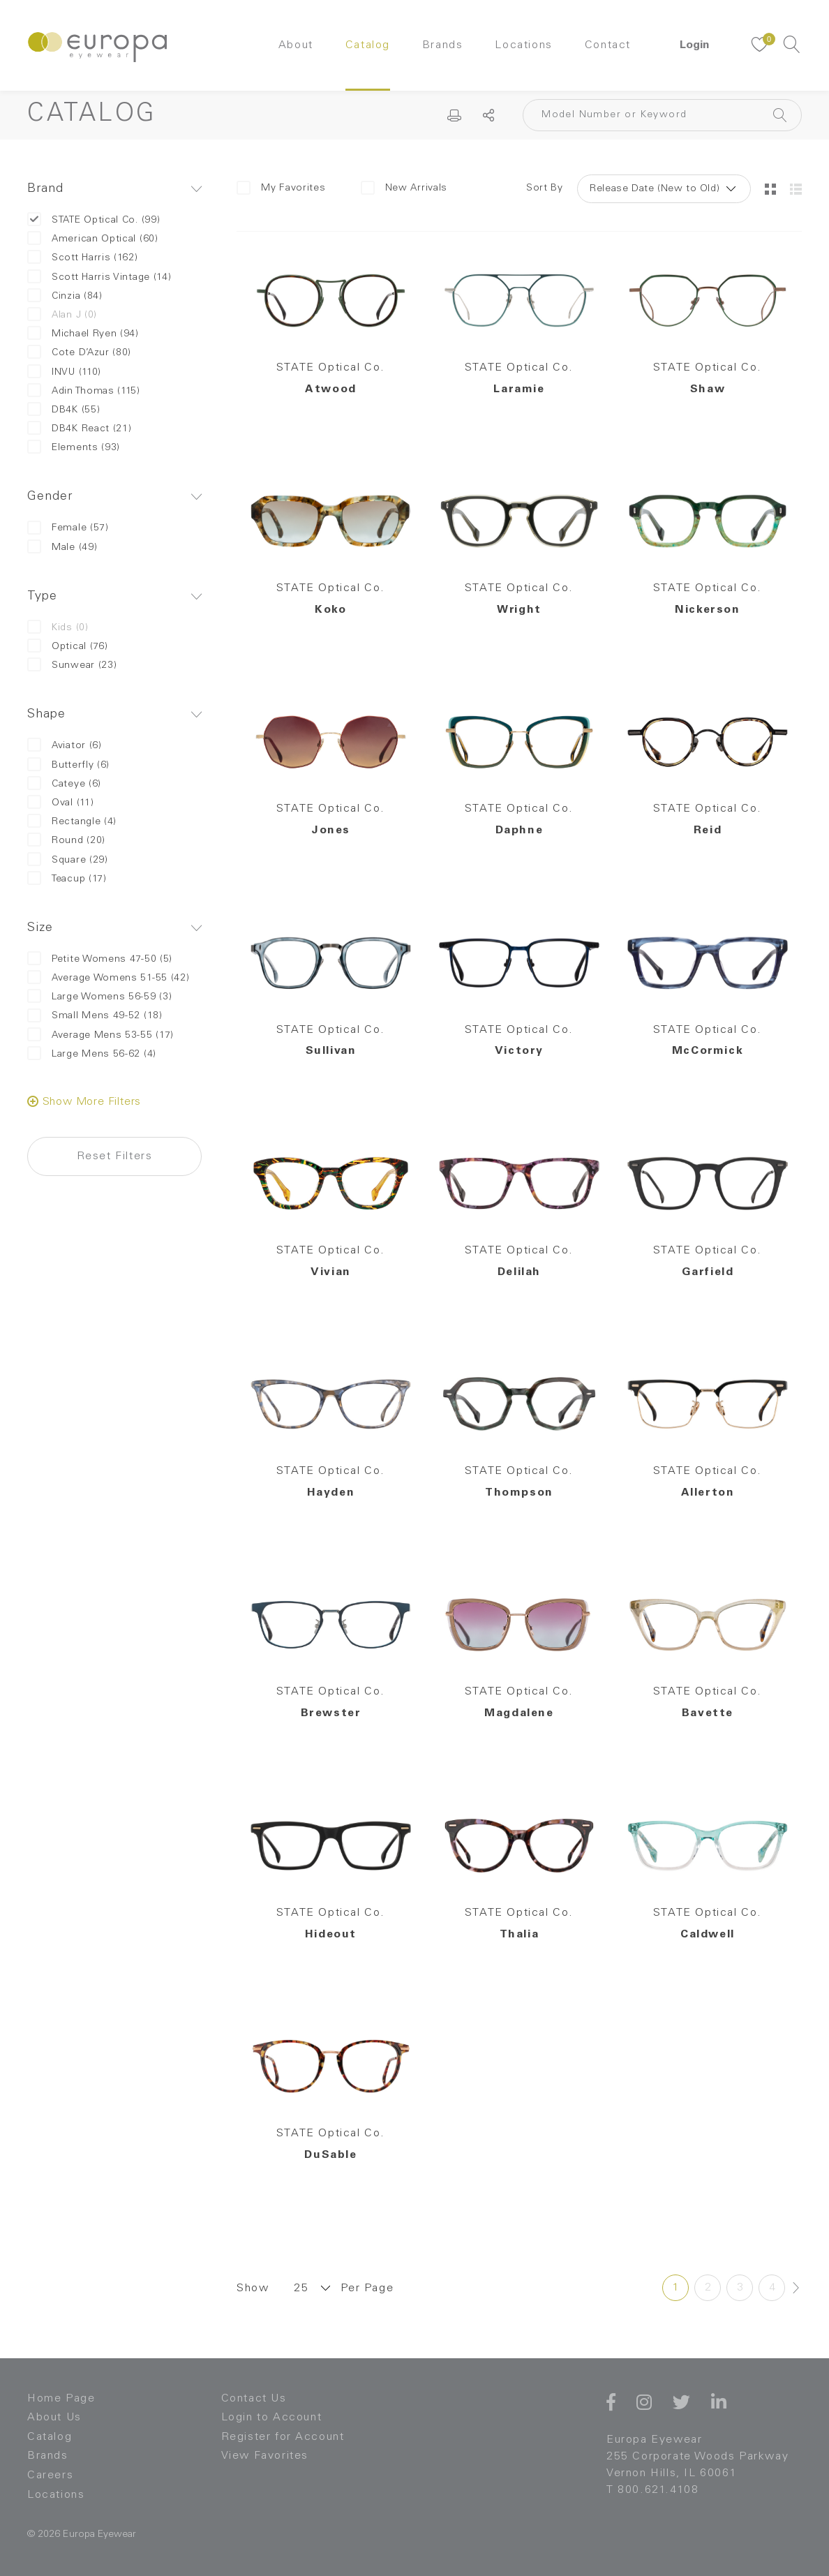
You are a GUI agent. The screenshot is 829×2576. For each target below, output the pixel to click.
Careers (50, 2475)
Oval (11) (60, 803)
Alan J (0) (62, 315)
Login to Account (271, 2417)
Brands (442, 45)
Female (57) (68, 528)
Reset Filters (115, 1156)
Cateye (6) (64, 784)
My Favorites (281, 188)
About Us (54, 2417)
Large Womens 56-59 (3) (99, 997)
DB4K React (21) (79, 429)
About (295, 45)
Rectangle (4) (72, 822)
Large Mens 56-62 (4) (91, 1054)
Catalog (367, 45)
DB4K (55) (63, 410)
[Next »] (796, 2288)
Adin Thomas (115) (83, 391)
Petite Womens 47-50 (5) (99, 959)
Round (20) (66, 841)
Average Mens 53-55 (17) (100, 1035)
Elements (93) (73, 448)
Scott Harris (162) (82, 258)
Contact (608, 45)
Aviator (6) (64, 746)
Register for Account (283, 2437)
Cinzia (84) (65, 296)
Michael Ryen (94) (83, 334)
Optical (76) (67, 647)
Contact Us (254, 2398)
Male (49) (62, 547)
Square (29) (67, 860)
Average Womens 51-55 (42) (108, 978)
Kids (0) (58, 628)
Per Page (367, 2288)
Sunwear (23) (72, 665)
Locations (523, 45)
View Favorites (264, 2456)
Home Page (61, 2398)
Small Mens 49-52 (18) (95, 1016)
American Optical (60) (92, 239)
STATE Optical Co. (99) (93, 220)
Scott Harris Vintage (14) (99, 277)
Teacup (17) (67, 879)
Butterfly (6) (68, 765)
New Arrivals (404, 188)
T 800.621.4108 (652, 2490)
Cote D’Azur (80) (79, 353)
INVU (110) (64, 372)
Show (253, 2288)
